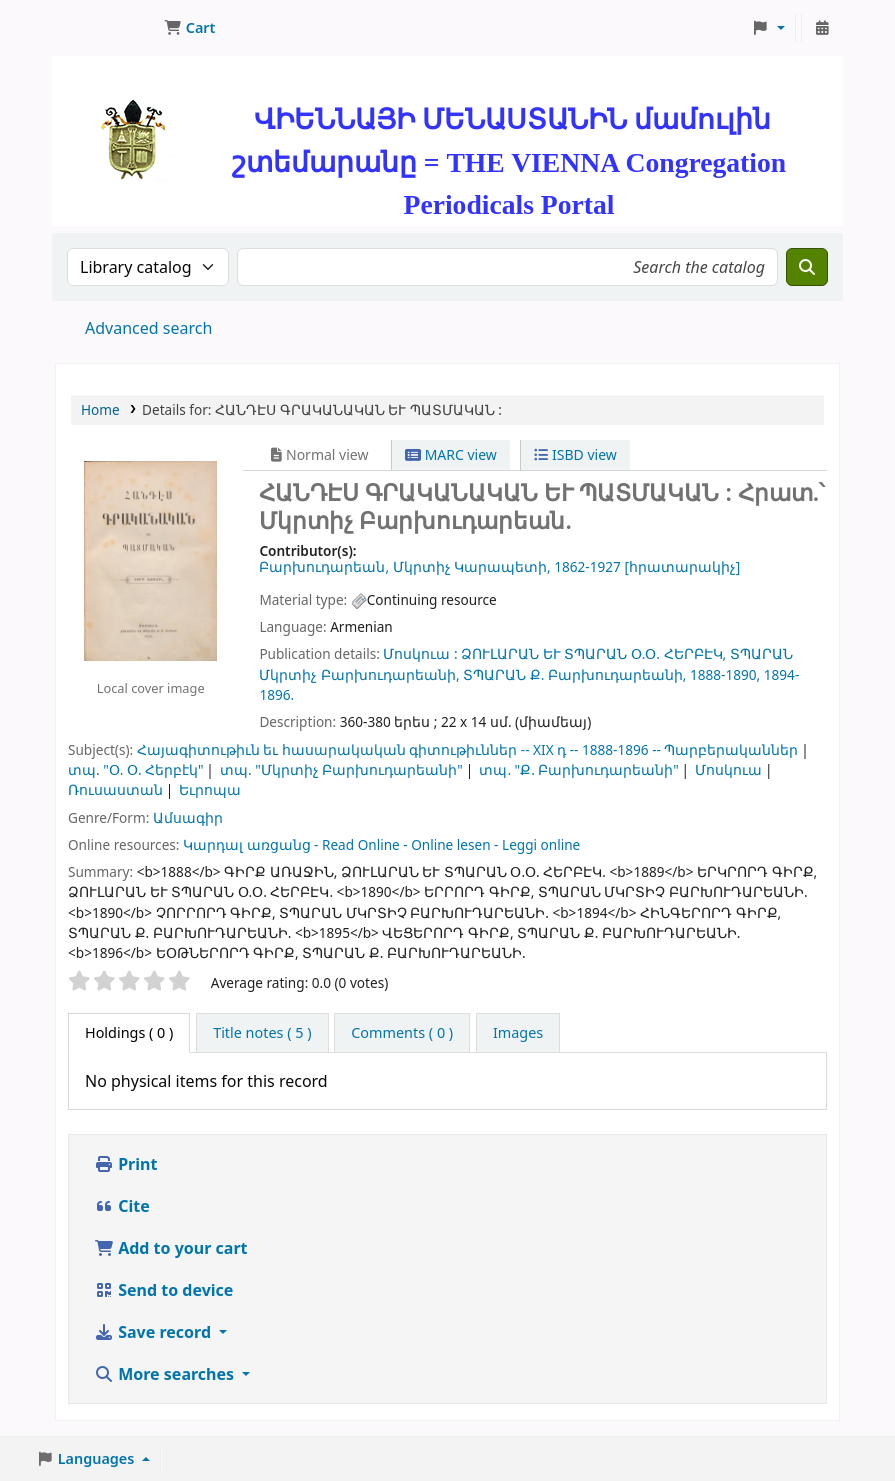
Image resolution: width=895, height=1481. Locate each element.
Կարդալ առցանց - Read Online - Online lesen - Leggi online (381, 844)
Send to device (163, 1290)
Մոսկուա (728, 769)
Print (125, 1164)
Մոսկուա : (420, 653)
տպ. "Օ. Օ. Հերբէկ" (136, 769)
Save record (154, 1332)
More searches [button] (166, 1374)
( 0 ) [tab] (129, 1032)
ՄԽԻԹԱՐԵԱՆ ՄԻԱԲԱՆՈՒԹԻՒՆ (106, 28)
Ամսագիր (188, 817)
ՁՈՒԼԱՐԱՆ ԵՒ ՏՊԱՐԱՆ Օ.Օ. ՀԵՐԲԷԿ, (593, 653)
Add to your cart (171, 1248)
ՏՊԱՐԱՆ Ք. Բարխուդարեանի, (574, 674)
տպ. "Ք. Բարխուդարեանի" (578, 769)
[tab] (262, 1033)
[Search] (807, 267)
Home (100, 409)
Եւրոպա (210, 789)
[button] (189, 28)
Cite (122, 1206)
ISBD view (575, 454)
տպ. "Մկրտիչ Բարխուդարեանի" (341, 769)
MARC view (451, 454)
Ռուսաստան (115, 789)
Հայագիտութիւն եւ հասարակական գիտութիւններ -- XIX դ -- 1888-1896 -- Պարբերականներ (468, 749)
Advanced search (148, 328)
